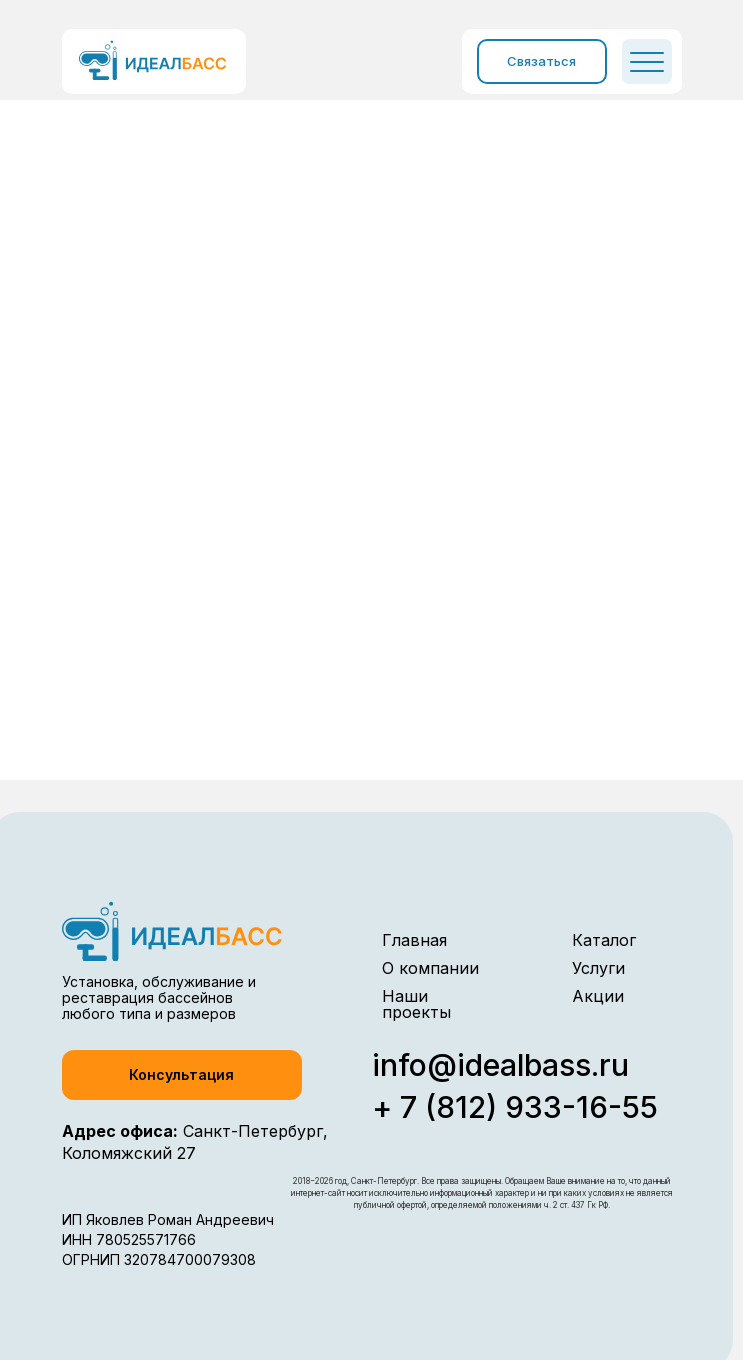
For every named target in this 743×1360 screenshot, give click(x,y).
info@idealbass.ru (500, 1065)
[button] (182, 1075)
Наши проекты (416, 1004)
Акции (598, 996)
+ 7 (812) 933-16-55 (515, 1107)
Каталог (604, 940)
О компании (430, 968)
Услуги (598, 968)
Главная (414, 940)
